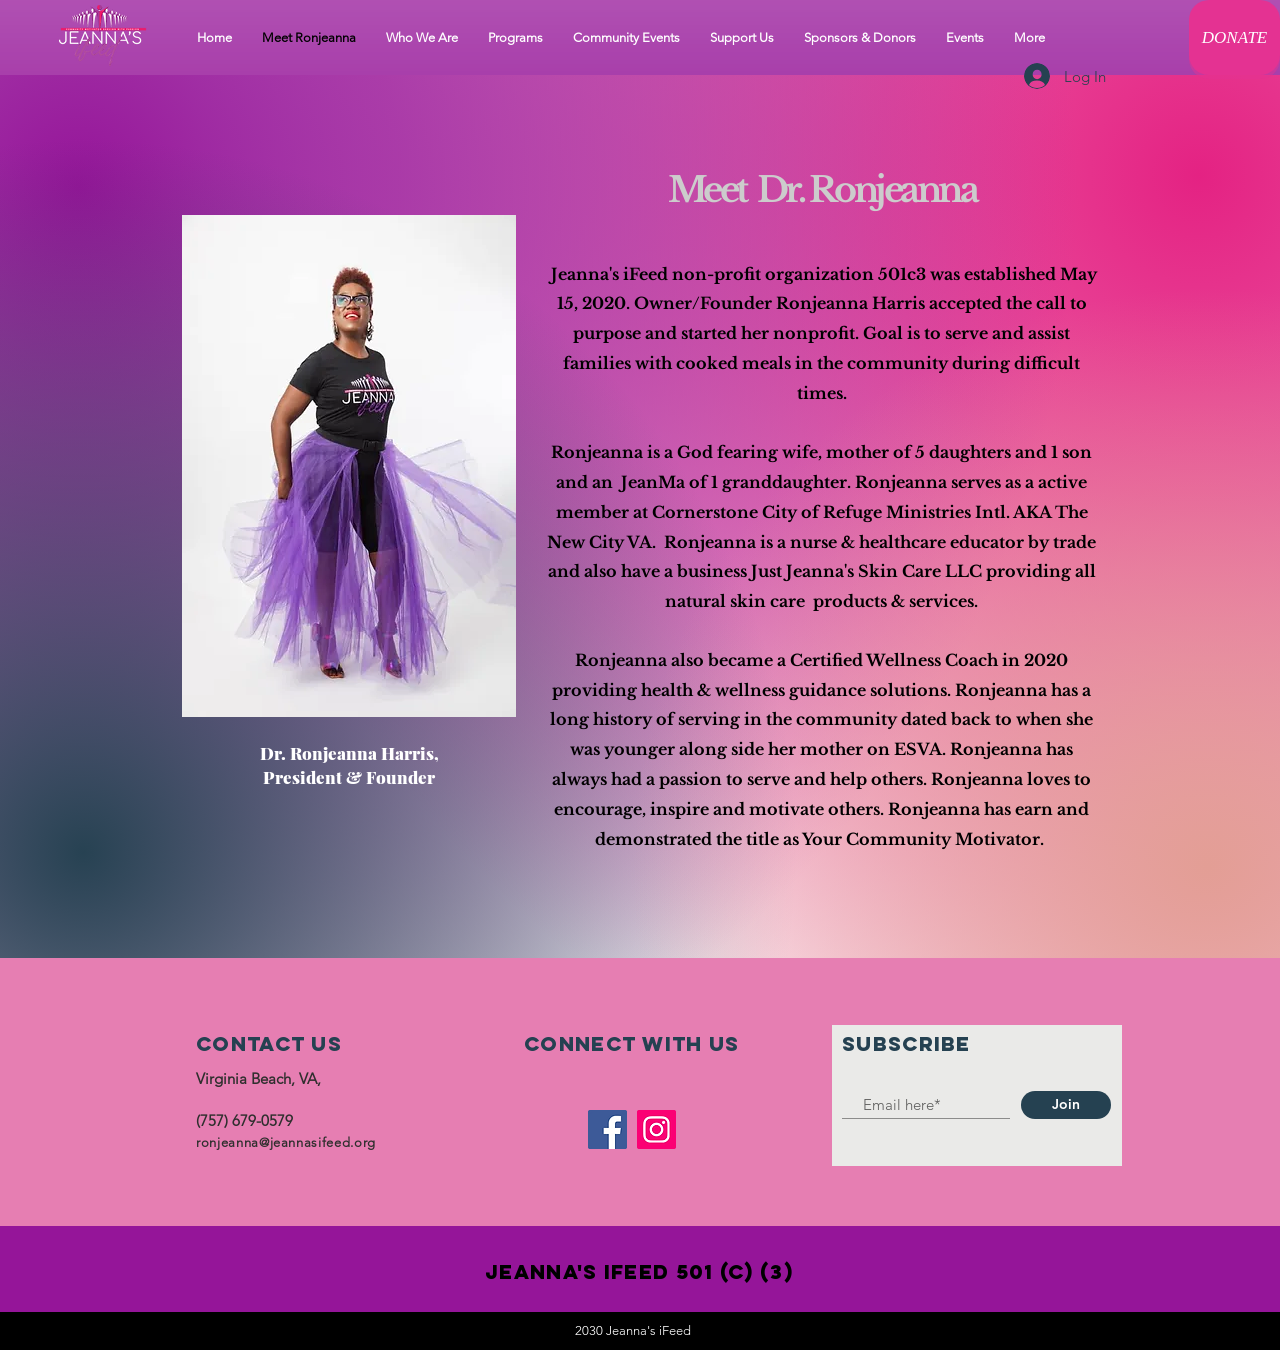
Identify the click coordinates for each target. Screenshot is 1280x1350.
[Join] (1066, 1105)
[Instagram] (656, 1129)
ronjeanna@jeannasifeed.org (286, 1142)
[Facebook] (607, 1129)
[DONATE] (1234, 37)
